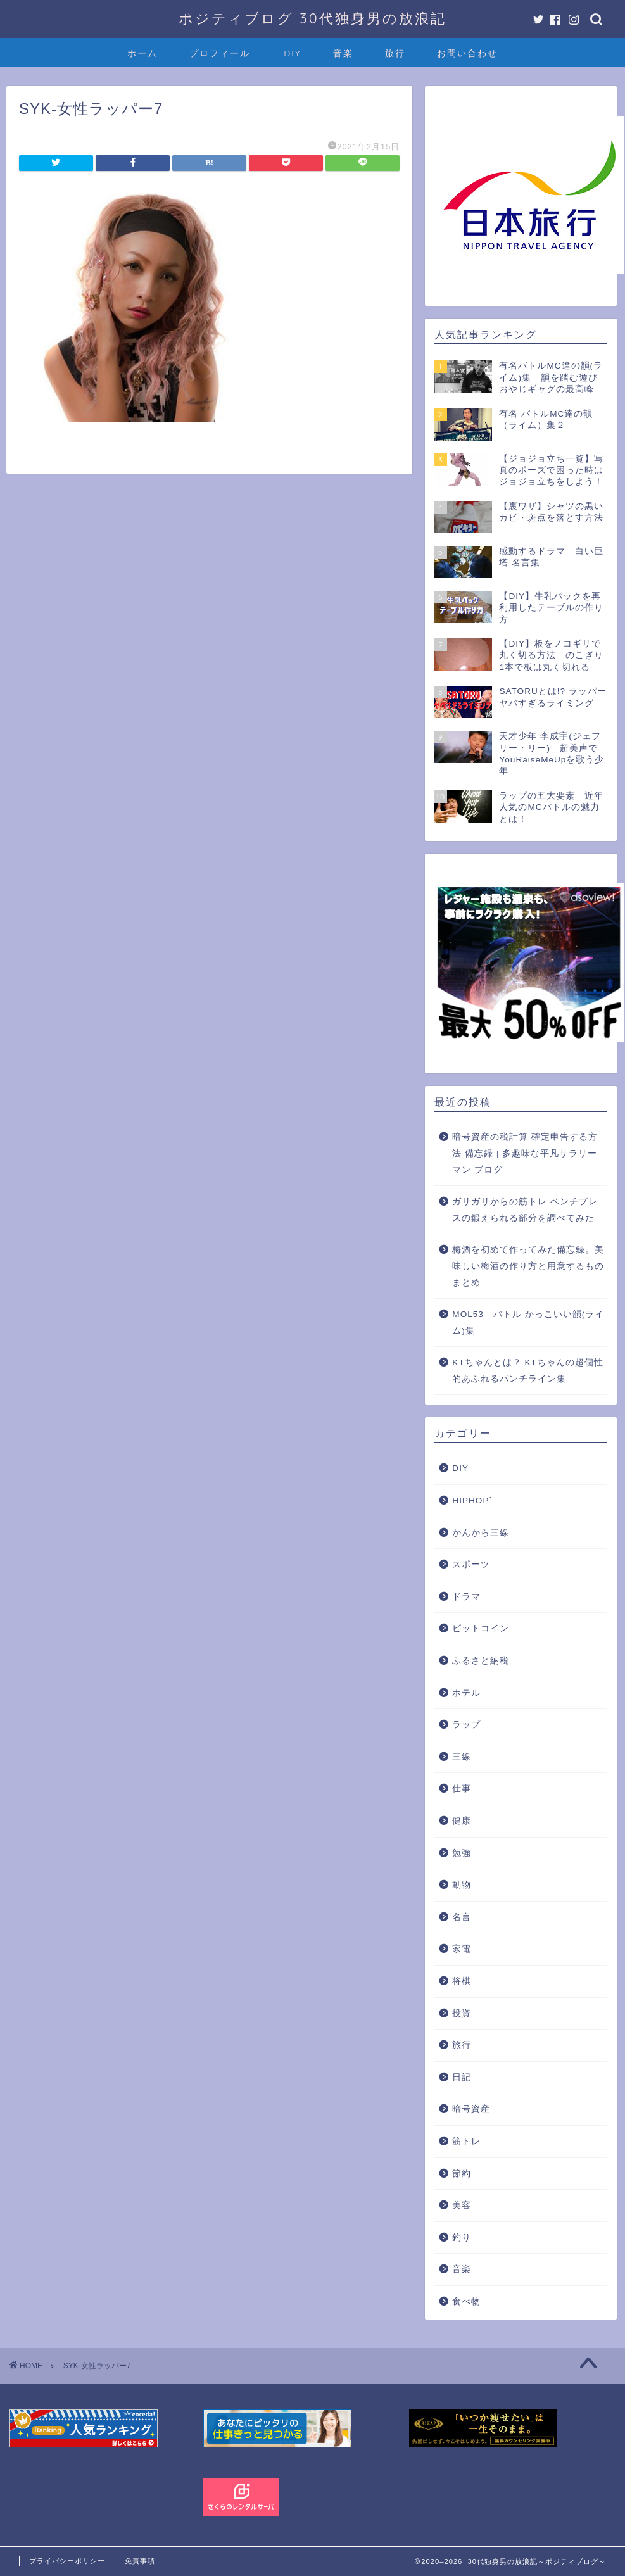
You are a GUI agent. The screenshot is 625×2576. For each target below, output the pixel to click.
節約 (461, 2173)
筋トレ (466, 2141)
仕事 (461, 1788)
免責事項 (140, 2561)
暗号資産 (471, 2109)
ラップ (466, 1724)
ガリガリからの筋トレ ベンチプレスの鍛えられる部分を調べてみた (525, 1210)
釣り (461, 2237)
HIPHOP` (472, 1500)
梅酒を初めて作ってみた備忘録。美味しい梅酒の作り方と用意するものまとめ (528, 1266)
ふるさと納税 (480, 1660)
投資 (461, 2013)
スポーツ (471, 1564)
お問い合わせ (467, 53)
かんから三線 (480, 1532)
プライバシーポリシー (67, 2561)
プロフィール (219, 53)
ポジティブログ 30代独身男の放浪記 (312, 18)
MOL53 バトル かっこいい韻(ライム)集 (528, 1322)
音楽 (343, 53)
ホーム (142, 53)
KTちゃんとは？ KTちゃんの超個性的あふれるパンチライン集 (527, 1371)
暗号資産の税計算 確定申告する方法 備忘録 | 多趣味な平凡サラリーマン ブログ (525, 1153)
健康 (461, 1821)
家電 (461, 1949)
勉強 (461, 1853)
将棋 (461, 1981)
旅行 (395, 53)
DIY (292, 53)
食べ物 (466, 2301)
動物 (461, 1885)
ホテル (466, 1693)
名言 (461, 1917)
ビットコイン (480, 1628)
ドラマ (466, 1596)
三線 (461, 1757)
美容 (461, 2205)
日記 (461, 2077)
